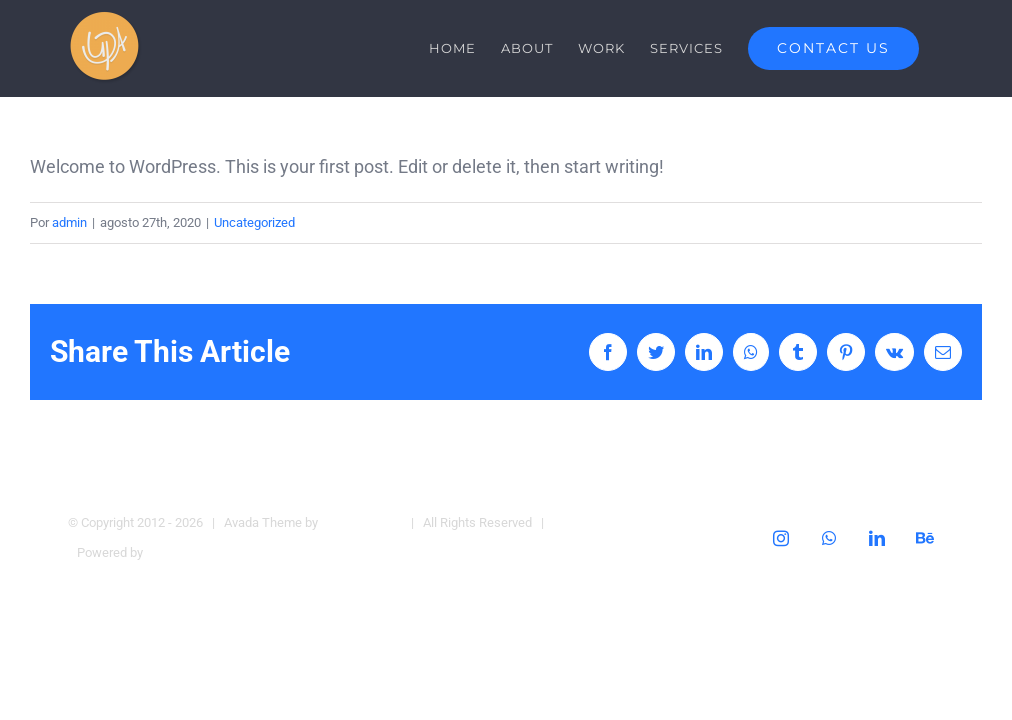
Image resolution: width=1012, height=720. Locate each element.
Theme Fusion (361, 522)
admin (69, 222)
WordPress (177, 552)
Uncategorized (254, 222)
